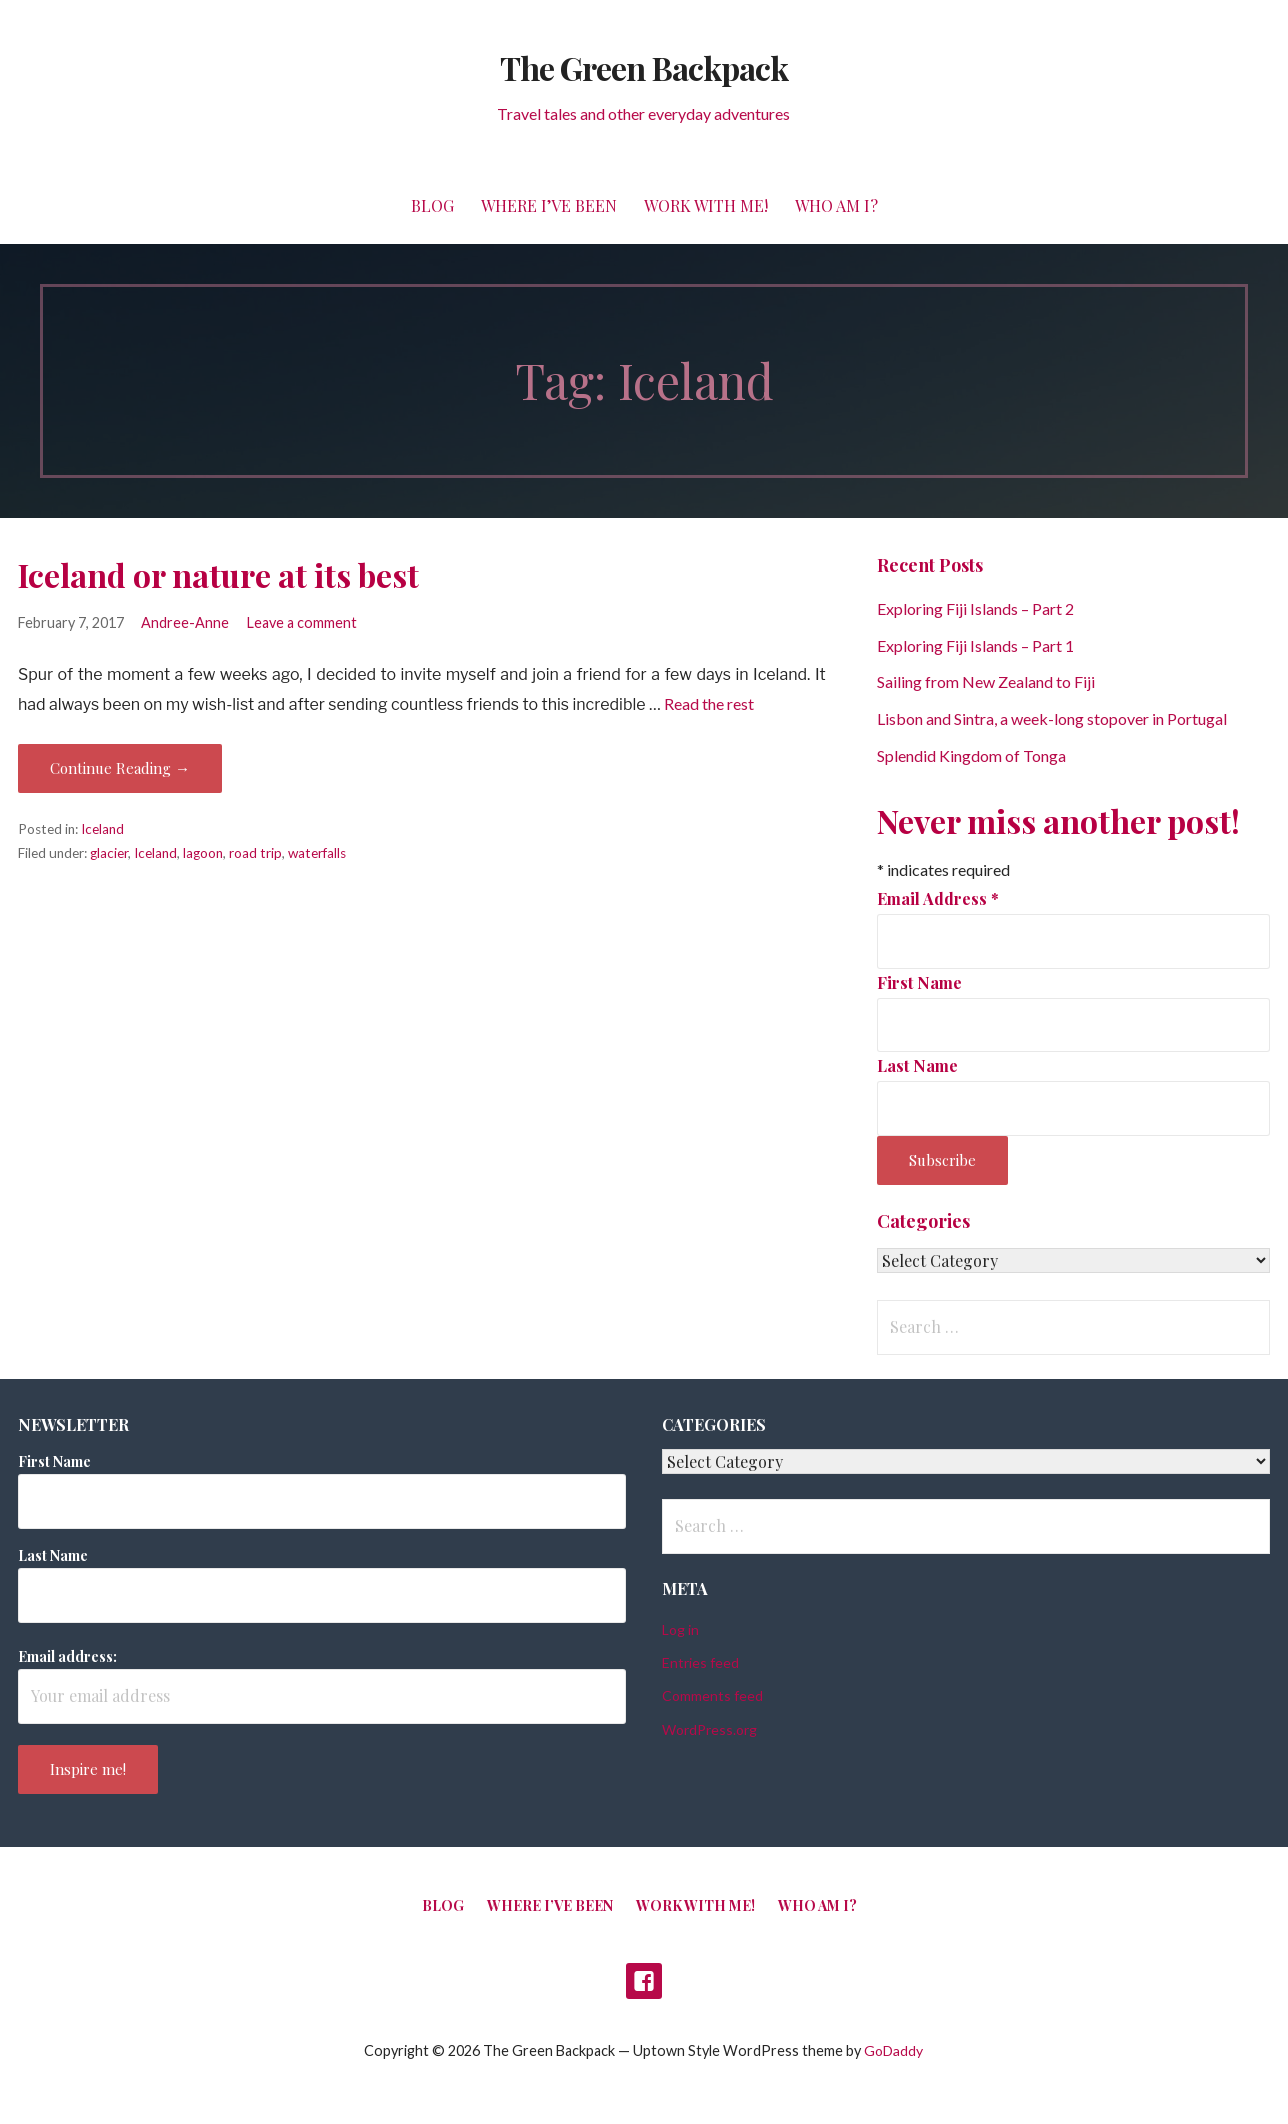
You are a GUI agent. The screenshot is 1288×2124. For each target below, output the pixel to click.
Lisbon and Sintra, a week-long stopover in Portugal (1052, 718)
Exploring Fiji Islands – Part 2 (975, 608)
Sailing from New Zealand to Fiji (986, 681)
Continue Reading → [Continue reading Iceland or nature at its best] (120, 768)
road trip (255, 853)
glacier (109, 853)
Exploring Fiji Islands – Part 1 (975, 645)
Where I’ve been (549, 205)
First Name (919, 982)
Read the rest (709, 703)
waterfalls (317, 853)
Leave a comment (302, 622)
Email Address (938, 898)
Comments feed (712, 1695)
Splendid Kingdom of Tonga (971, 755)
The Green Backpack (644, 67)
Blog (432, 205)
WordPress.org (709, 1729)
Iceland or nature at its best (218, 574)
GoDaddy (893, 2050)
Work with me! (706, 205)
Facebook (644, 1981)
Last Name (917, 1065)
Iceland (102, 829)
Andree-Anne (185, 622)
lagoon (203, 853)
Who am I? (836, 205)
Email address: (67, 1656)
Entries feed (700, 1662)
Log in (680, 1629)
